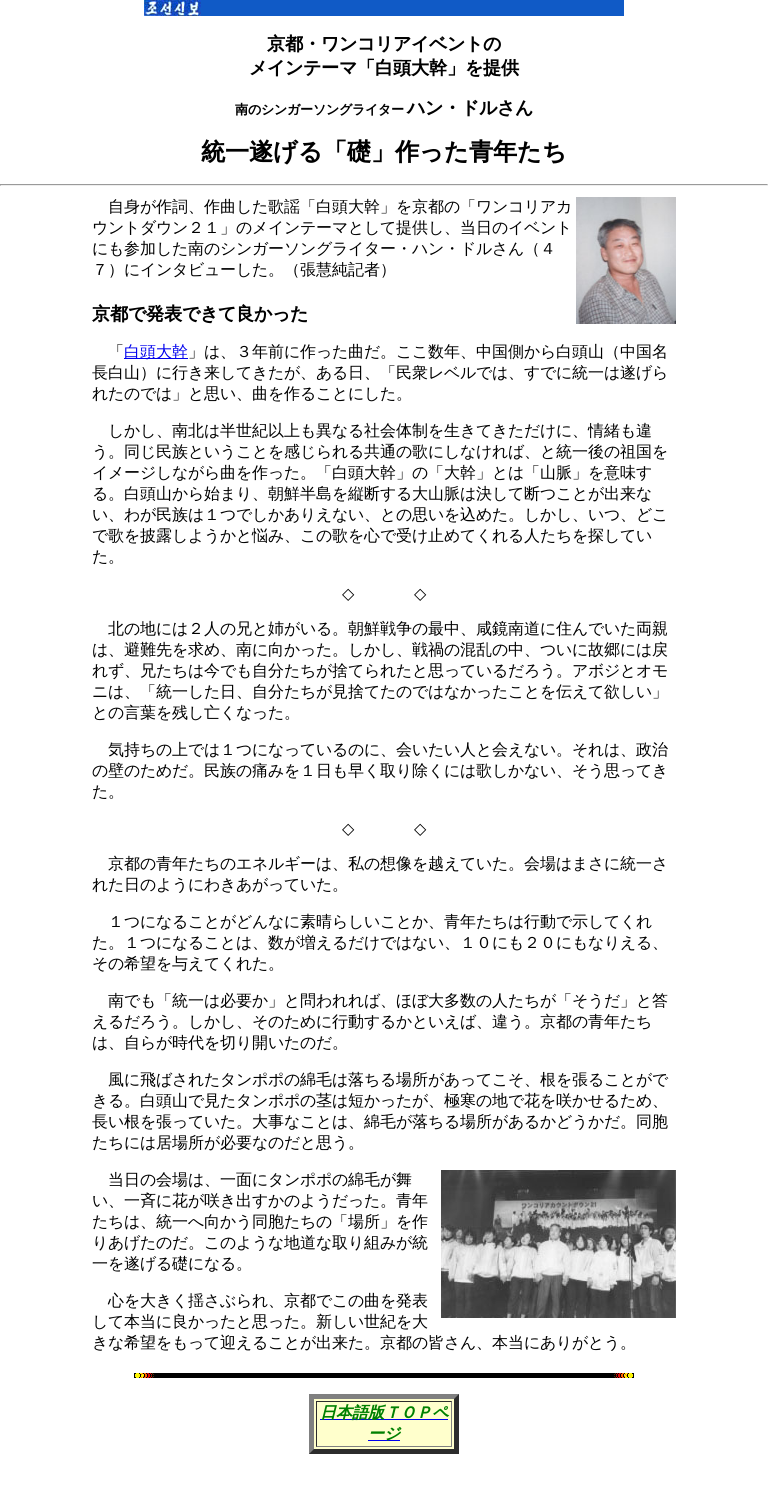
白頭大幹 (156, 351)
